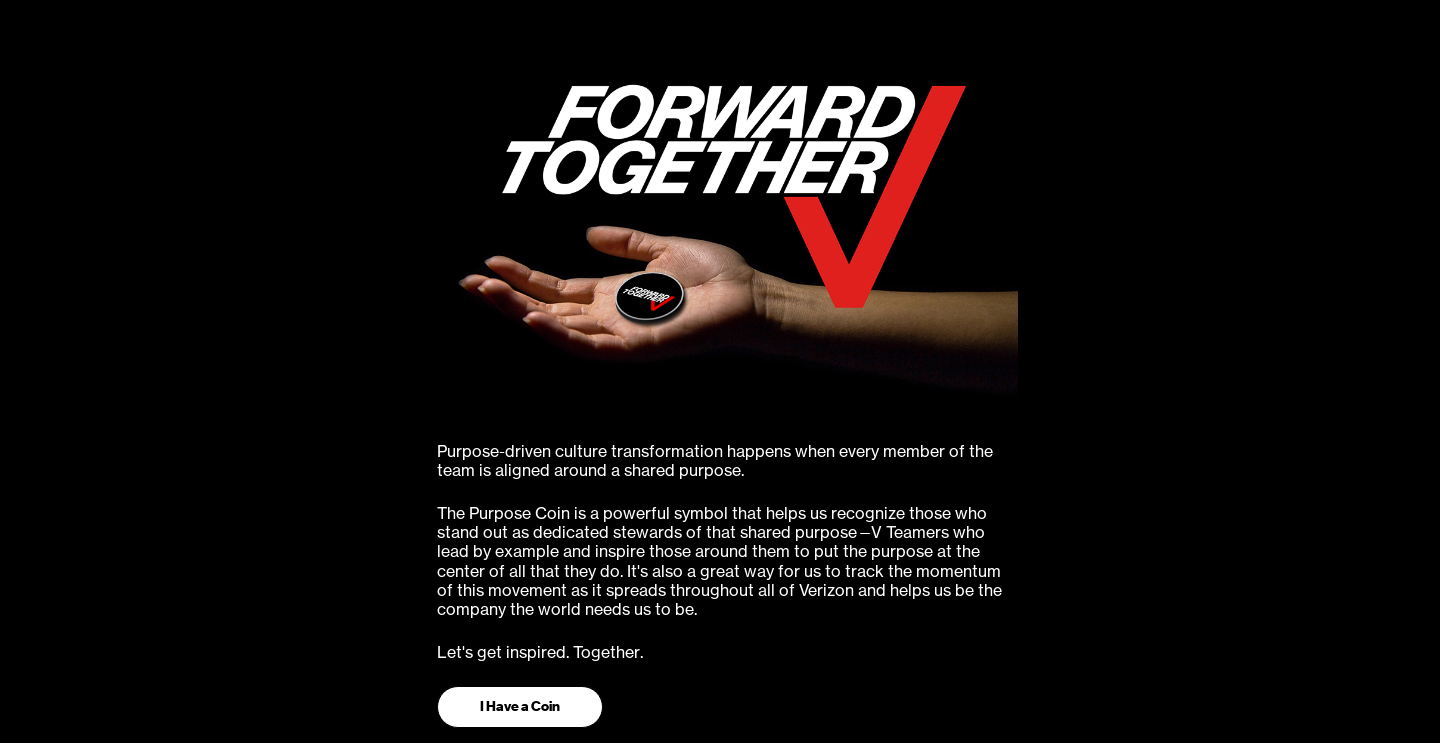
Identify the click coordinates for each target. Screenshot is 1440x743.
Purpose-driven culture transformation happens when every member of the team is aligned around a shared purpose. (715, 461)
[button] (520, 707)
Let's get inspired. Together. (540, 652)
